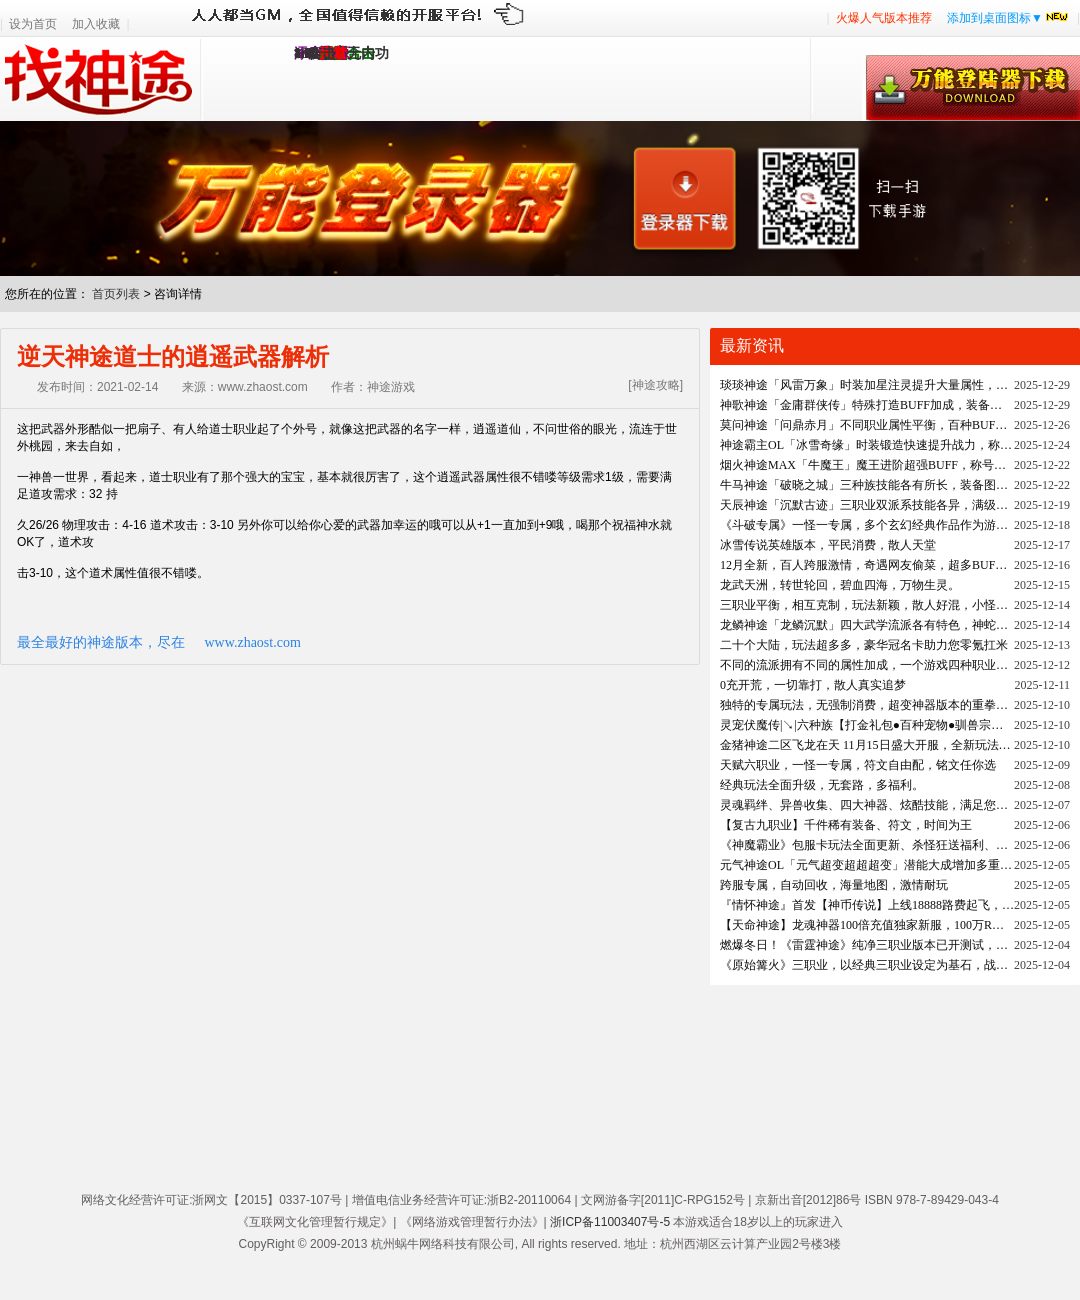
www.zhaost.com (253, 642)
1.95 (306, 53)
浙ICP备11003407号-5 (610, 1222)
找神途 (100, 79)
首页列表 (116, 294)
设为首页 (33, 24)
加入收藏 (96, 24)
